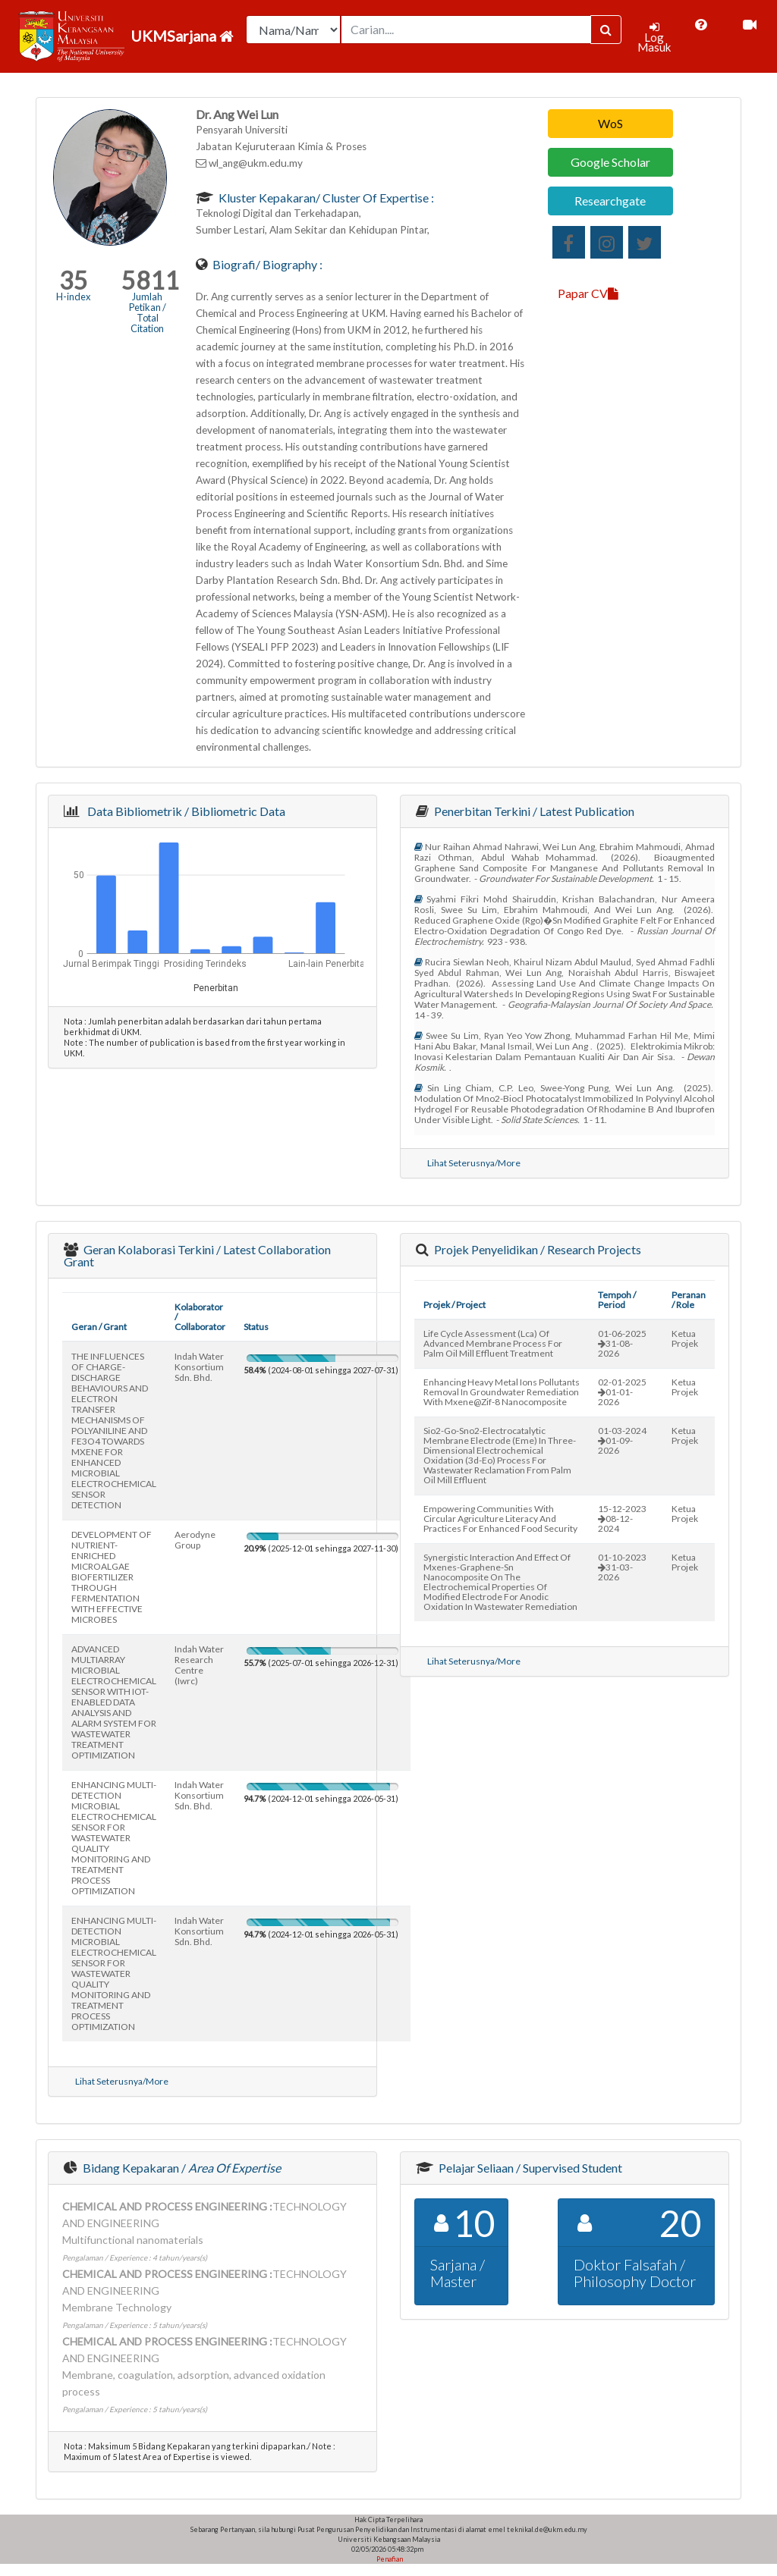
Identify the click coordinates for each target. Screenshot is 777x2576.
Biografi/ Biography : (266, 264)
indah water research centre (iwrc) (199, 1664)
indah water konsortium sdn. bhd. (199, 1367)
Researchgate (610, 200)
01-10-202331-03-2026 (622, 1567)
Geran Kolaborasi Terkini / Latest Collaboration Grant (197, 1255)
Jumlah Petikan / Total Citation (147, 312)
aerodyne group (195, 1540)
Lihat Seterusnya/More (474, 1163)
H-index (73, 296)
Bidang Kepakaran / (180, 2167)
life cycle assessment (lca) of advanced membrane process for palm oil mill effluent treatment (492, 1343)
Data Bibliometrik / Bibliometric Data (184, 811)
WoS (610, 123)
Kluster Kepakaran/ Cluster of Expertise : (325, 197)
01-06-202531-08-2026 (622, 1343)
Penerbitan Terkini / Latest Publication (533, 811)
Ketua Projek (685, 1338)
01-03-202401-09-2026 (622, 1440)
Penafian (389, 2559)
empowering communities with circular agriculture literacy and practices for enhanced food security (500, 1518)
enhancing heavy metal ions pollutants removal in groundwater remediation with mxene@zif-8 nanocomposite (501, 1391)
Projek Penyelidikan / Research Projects (536, 1249)
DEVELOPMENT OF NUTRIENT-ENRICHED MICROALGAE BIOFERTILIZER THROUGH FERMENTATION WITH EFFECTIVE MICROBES (111, 1577)
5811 (150, 280)
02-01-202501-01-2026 (622, 1391)
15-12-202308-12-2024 (622, 1518)
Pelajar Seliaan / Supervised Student (529, 2167)
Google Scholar (610, 162)
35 (73, 280)
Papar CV (588, 293)
